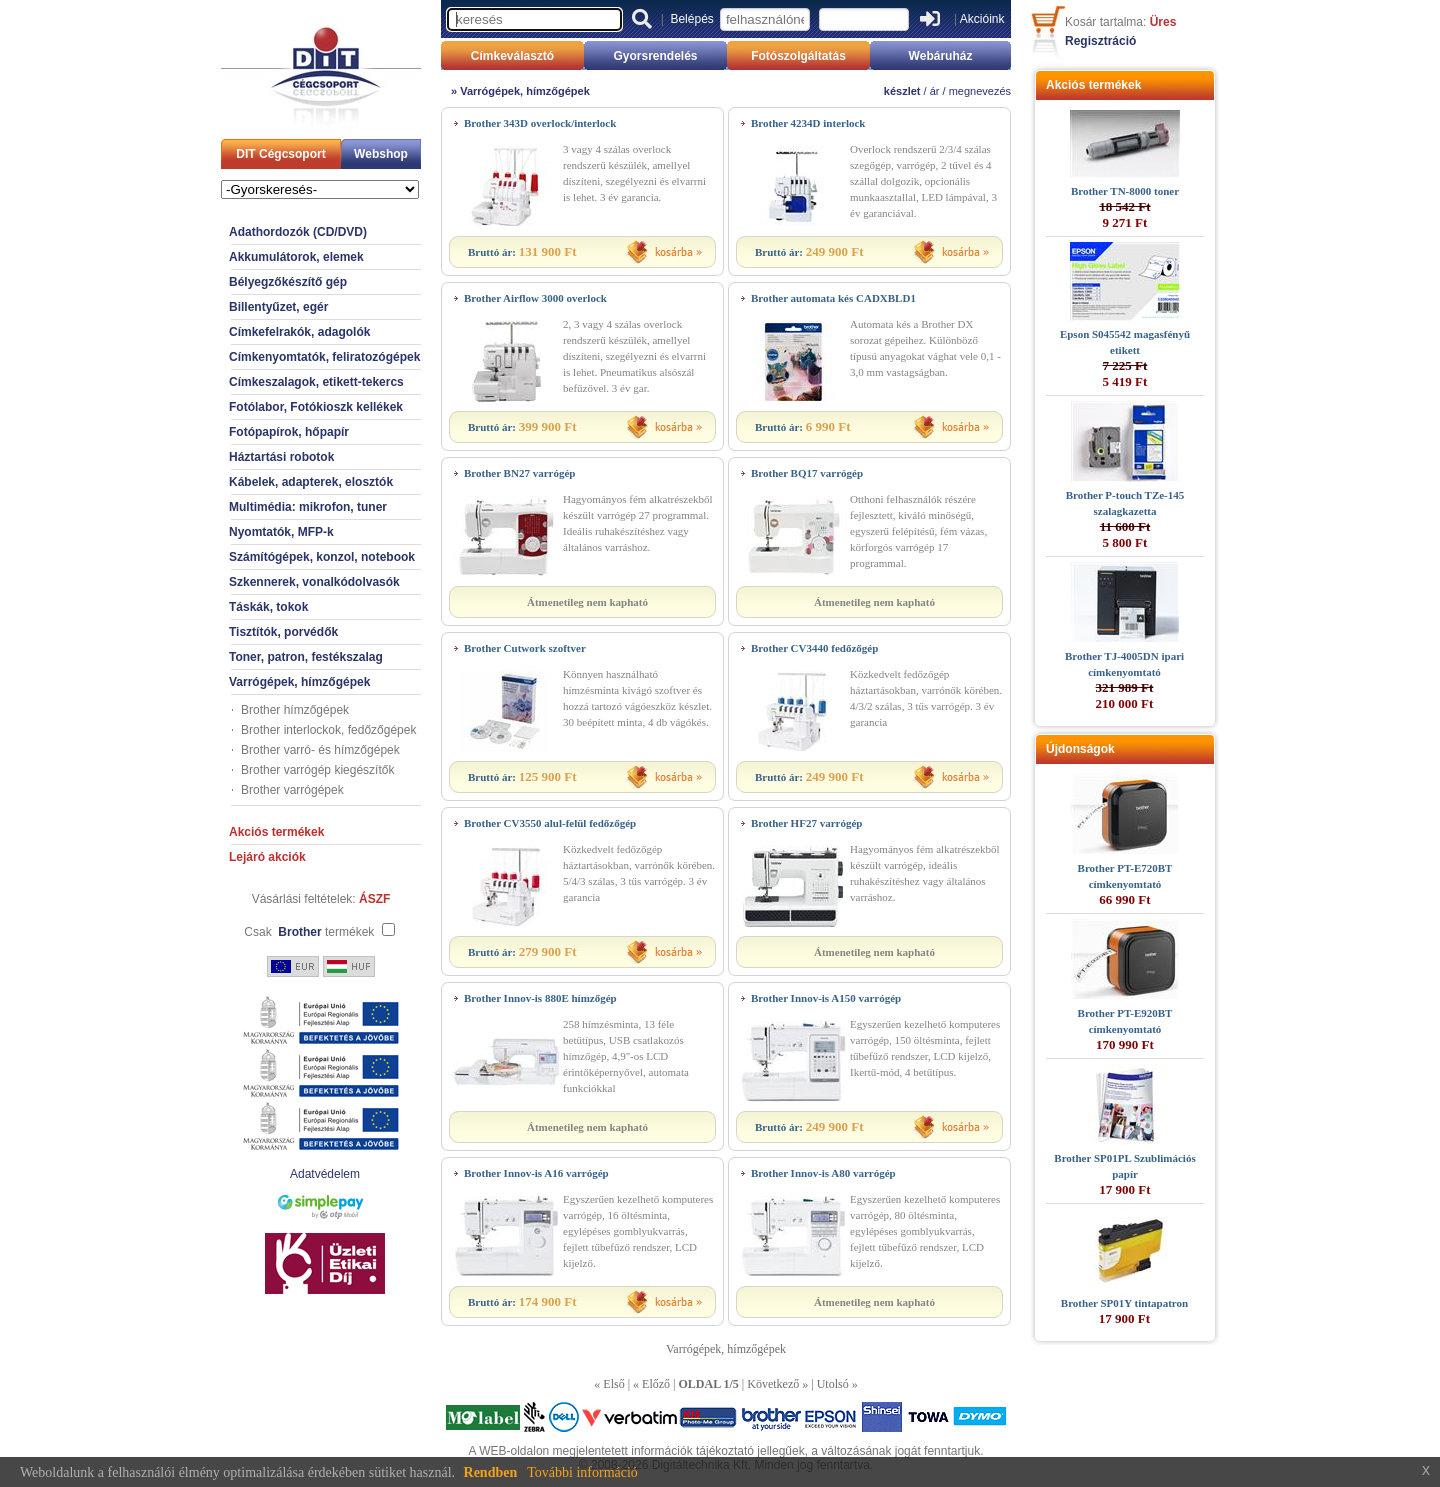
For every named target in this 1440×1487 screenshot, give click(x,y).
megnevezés (980, 91)
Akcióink (982, 19)
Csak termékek (309, 932)
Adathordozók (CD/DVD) (298, 232)
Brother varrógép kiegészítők (317, 770)
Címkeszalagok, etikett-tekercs (316, 382)
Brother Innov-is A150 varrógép (826, 998)
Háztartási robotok (281, 457)
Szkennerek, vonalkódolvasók (314, 582)
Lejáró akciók (267, 857)
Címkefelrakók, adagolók (299, 332)
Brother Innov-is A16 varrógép (536, 1173)
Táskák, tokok (268, 607)
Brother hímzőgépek (295, 710)
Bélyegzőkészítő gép (288, 282)
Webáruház (941, 56)
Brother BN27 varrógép (519, 473)
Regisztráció (1100, 41)
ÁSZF (374, 899)
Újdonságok (1080, 749)
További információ (582, 1472)
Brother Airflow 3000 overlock (535, 298)
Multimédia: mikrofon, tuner (308, 507)
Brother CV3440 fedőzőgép (814, 648)
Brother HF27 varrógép (806, 823)
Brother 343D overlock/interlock (540, 123)
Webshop (381, 154)
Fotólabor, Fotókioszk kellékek (316, 407)
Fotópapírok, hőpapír (289, 432)
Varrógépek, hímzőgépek (299, 682)
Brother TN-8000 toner (1125, 191)
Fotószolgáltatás (798, 56)
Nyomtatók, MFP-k (281, 532)
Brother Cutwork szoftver (525, 648)
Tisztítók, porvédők (283, 632)
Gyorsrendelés (655, 56)
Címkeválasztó (512, 56)
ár (935, 91)
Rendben (491, 1472)
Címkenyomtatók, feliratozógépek (324, 357)
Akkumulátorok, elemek (296, 257)
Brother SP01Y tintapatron (1124, 1303)
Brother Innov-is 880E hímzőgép (540, 998)
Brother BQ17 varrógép (807, 473)
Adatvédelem (325, 1174)
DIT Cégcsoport (280, 154)
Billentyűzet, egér (278, 307)
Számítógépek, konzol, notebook (322, 557)
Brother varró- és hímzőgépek (320, 750)
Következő (773, 1384)
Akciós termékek (276, 832)
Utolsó (833, 1384)
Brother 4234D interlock (808, 123)
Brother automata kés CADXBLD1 (833, 298)
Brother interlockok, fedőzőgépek (328, 730)
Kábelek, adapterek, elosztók (311, 482)
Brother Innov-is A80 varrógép (823, 1173)
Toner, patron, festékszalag (306, 657)
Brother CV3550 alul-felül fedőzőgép (550, 823)
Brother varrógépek (292, 790)
